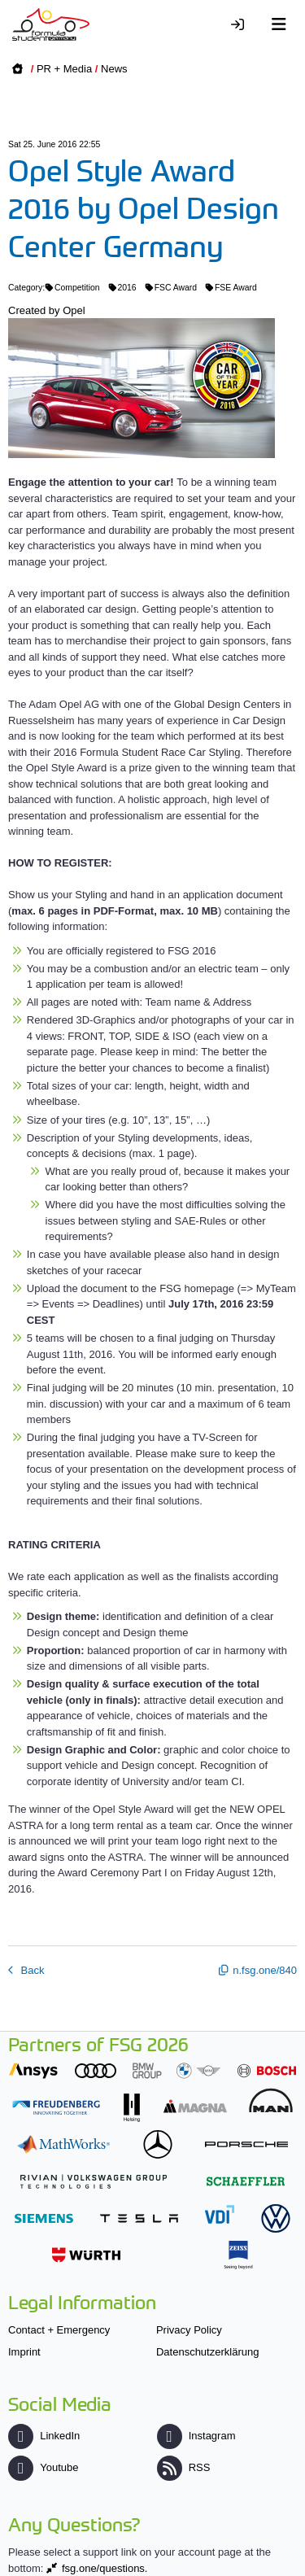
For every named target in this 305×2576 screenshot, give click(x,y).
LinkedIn (44, 2436)
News (114, 69)
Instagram (196, 2436)
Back (31, 1970)
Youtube (43, 2467)
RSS (184, 2467)
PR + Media (64, 69)
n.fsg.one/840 (265, 1970)
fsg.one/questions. (105, 2568)
